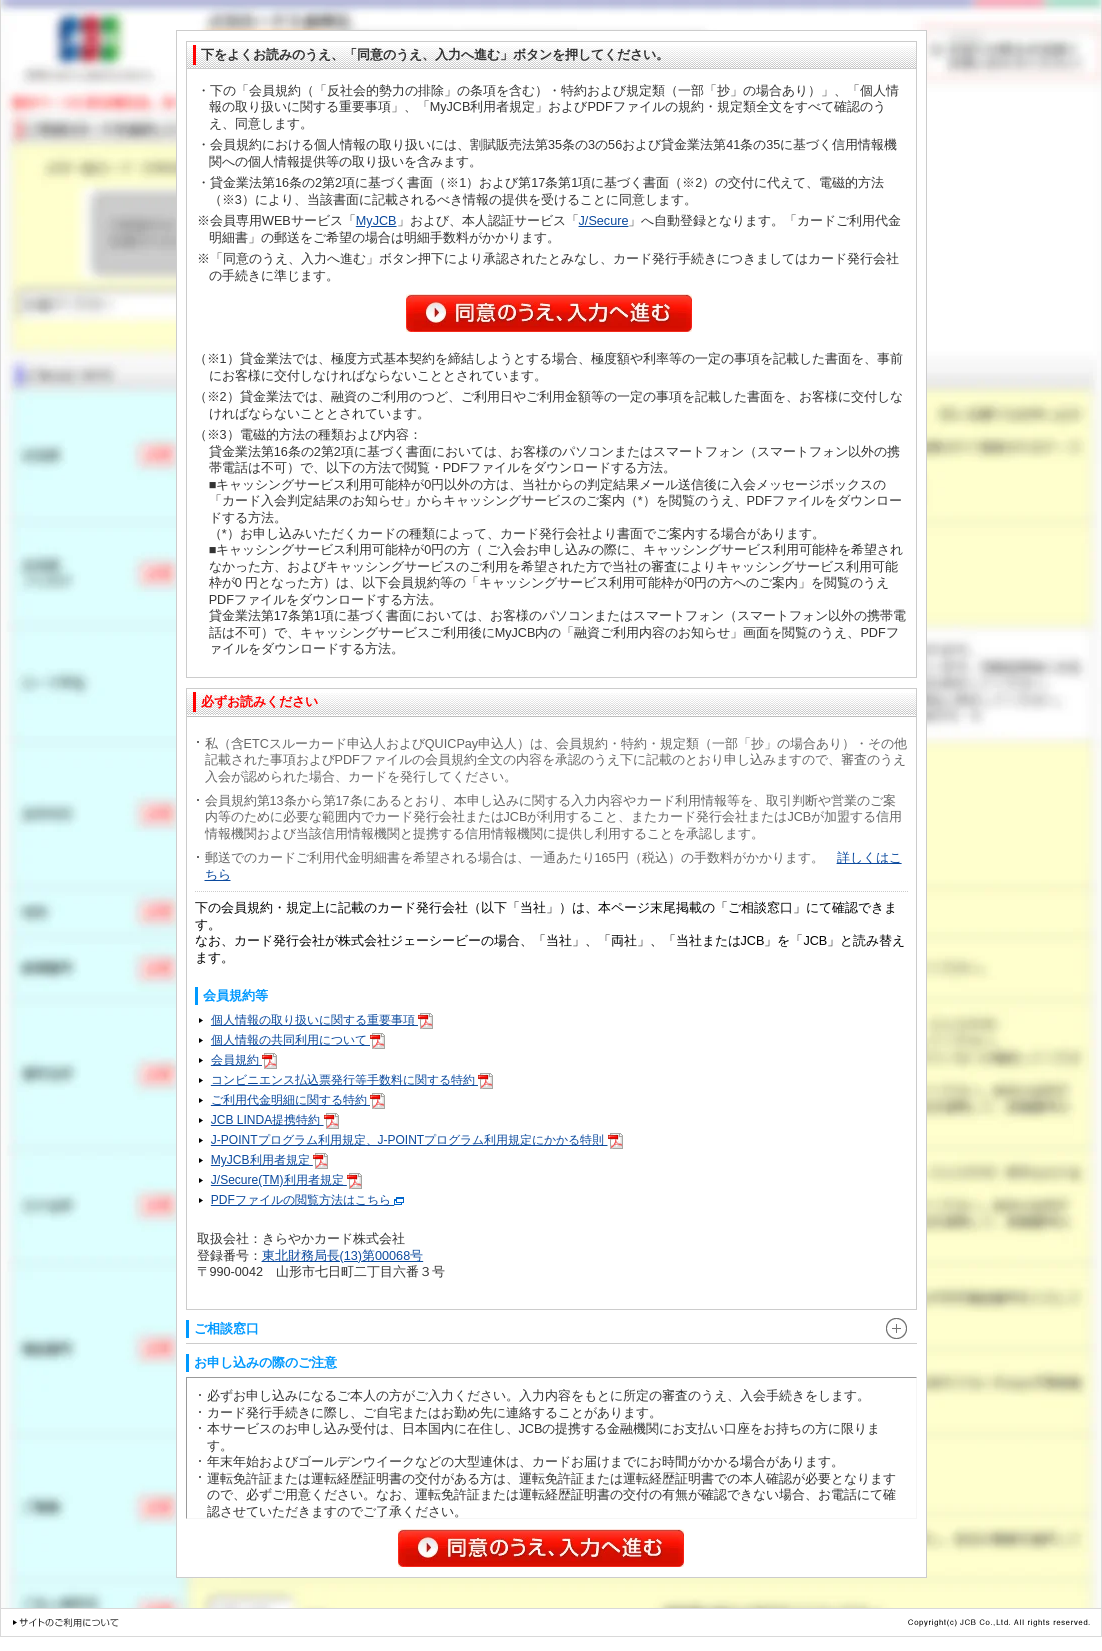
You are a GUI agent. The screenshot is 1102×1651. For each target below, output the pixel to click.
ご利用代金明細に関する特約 (298, 1100)
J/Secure (604, 221)
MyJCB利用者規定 (269, 1160)
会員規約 (244, 1060)
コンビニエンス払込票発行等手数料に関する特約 (352, 1080)
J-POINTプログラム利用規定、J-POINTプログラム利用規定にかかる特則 (417, 1140)
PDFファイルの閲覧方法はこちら (307, 1200)
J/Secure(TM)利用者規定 (286, 1180)
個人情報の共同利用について (298, 1040)
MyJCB (376, 221)
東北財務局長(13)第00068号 (343, 1256)
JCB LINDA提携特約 (275, 1120)
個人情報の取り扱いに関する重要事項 (322, 1020)
